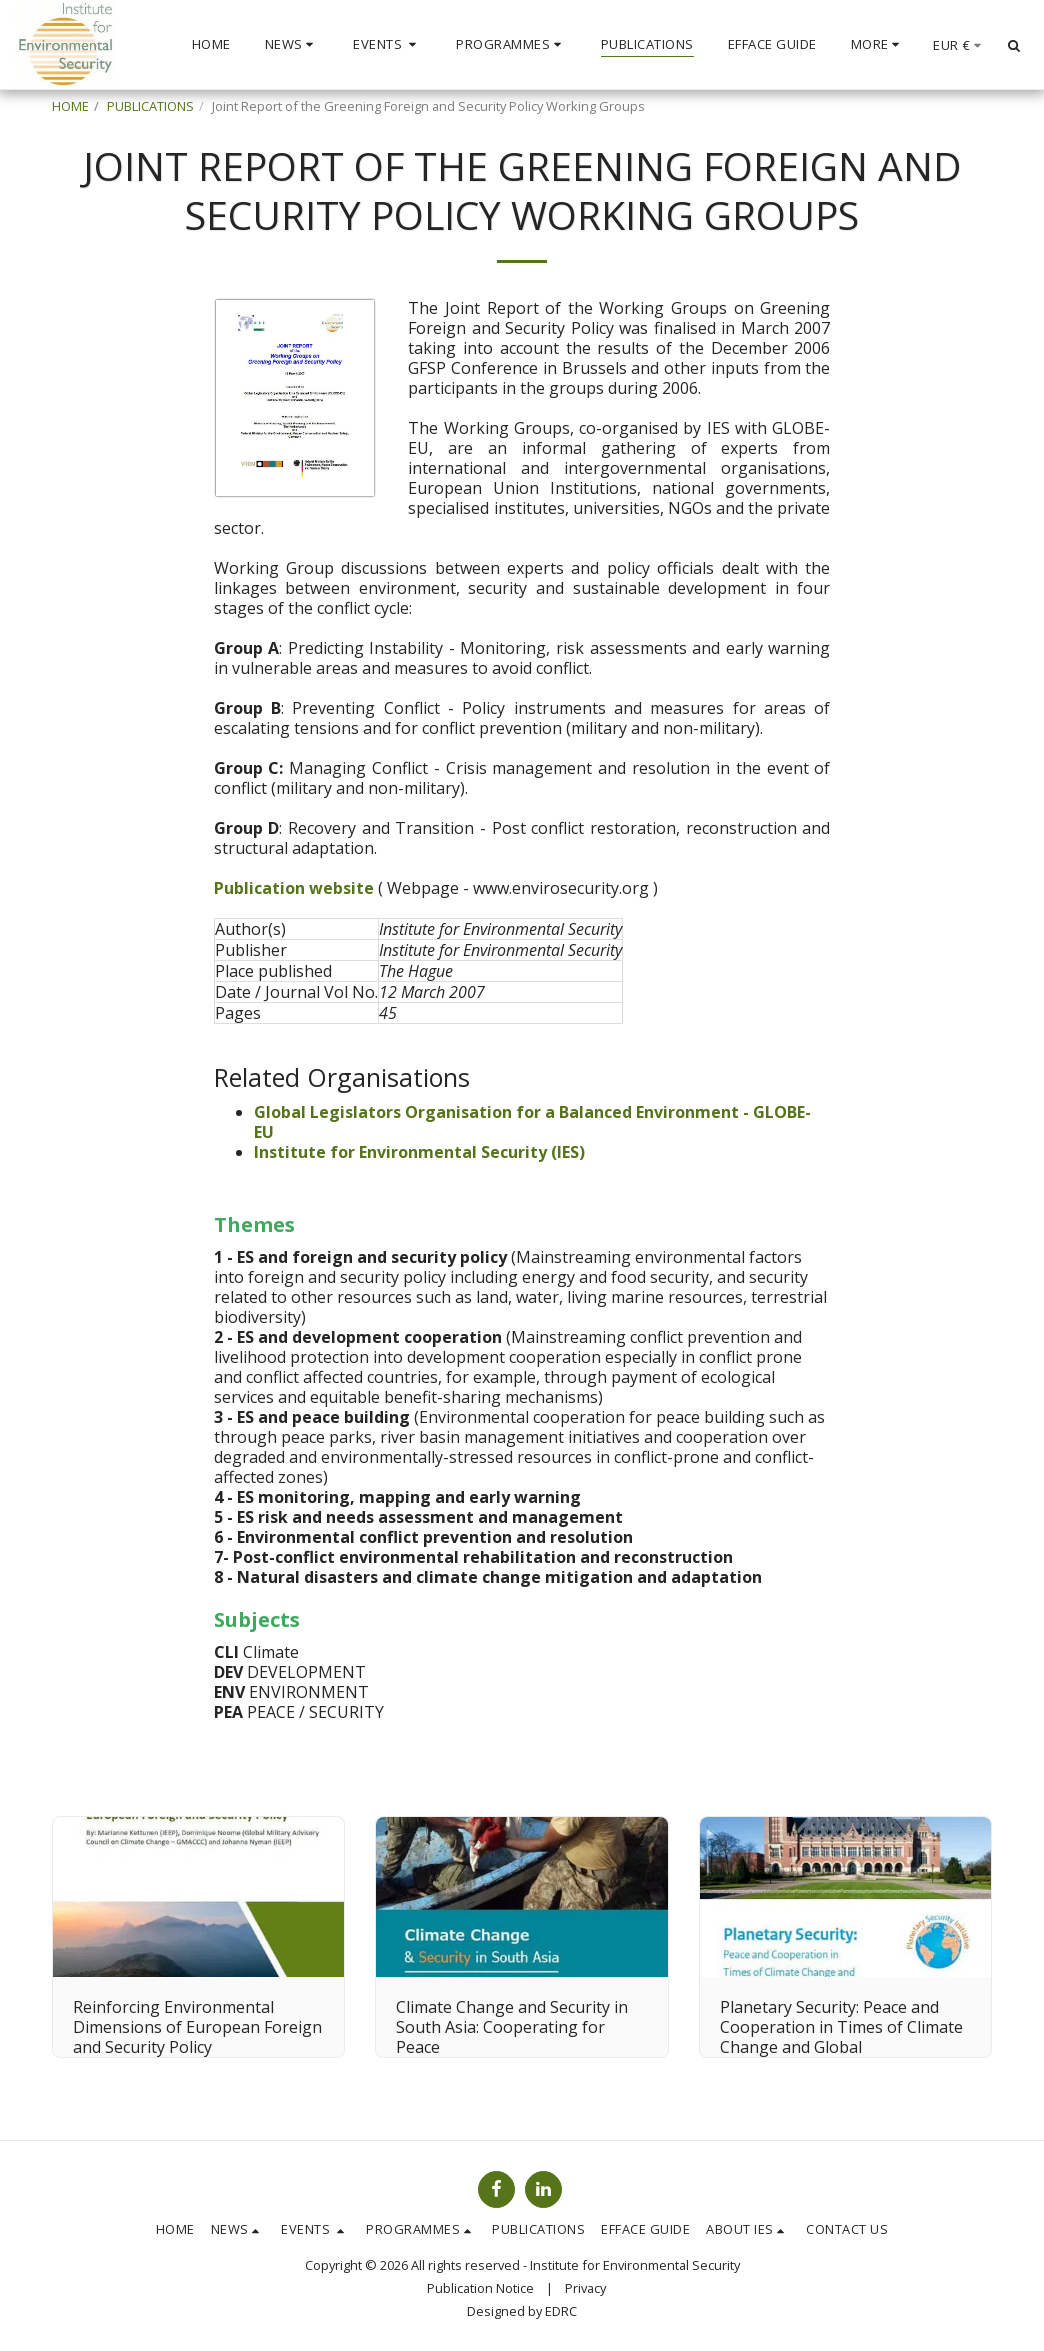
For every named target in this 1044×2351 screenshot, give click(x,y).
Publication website (296, 888)
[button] (292, 45)
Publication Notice (480, 2288)
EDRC (561, 2311)
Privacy (585, 2288)
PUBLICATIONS (150, 106)
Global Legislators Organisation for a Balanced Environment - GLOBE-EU (532, 1122)
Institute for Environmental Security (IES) (419, 1152)
